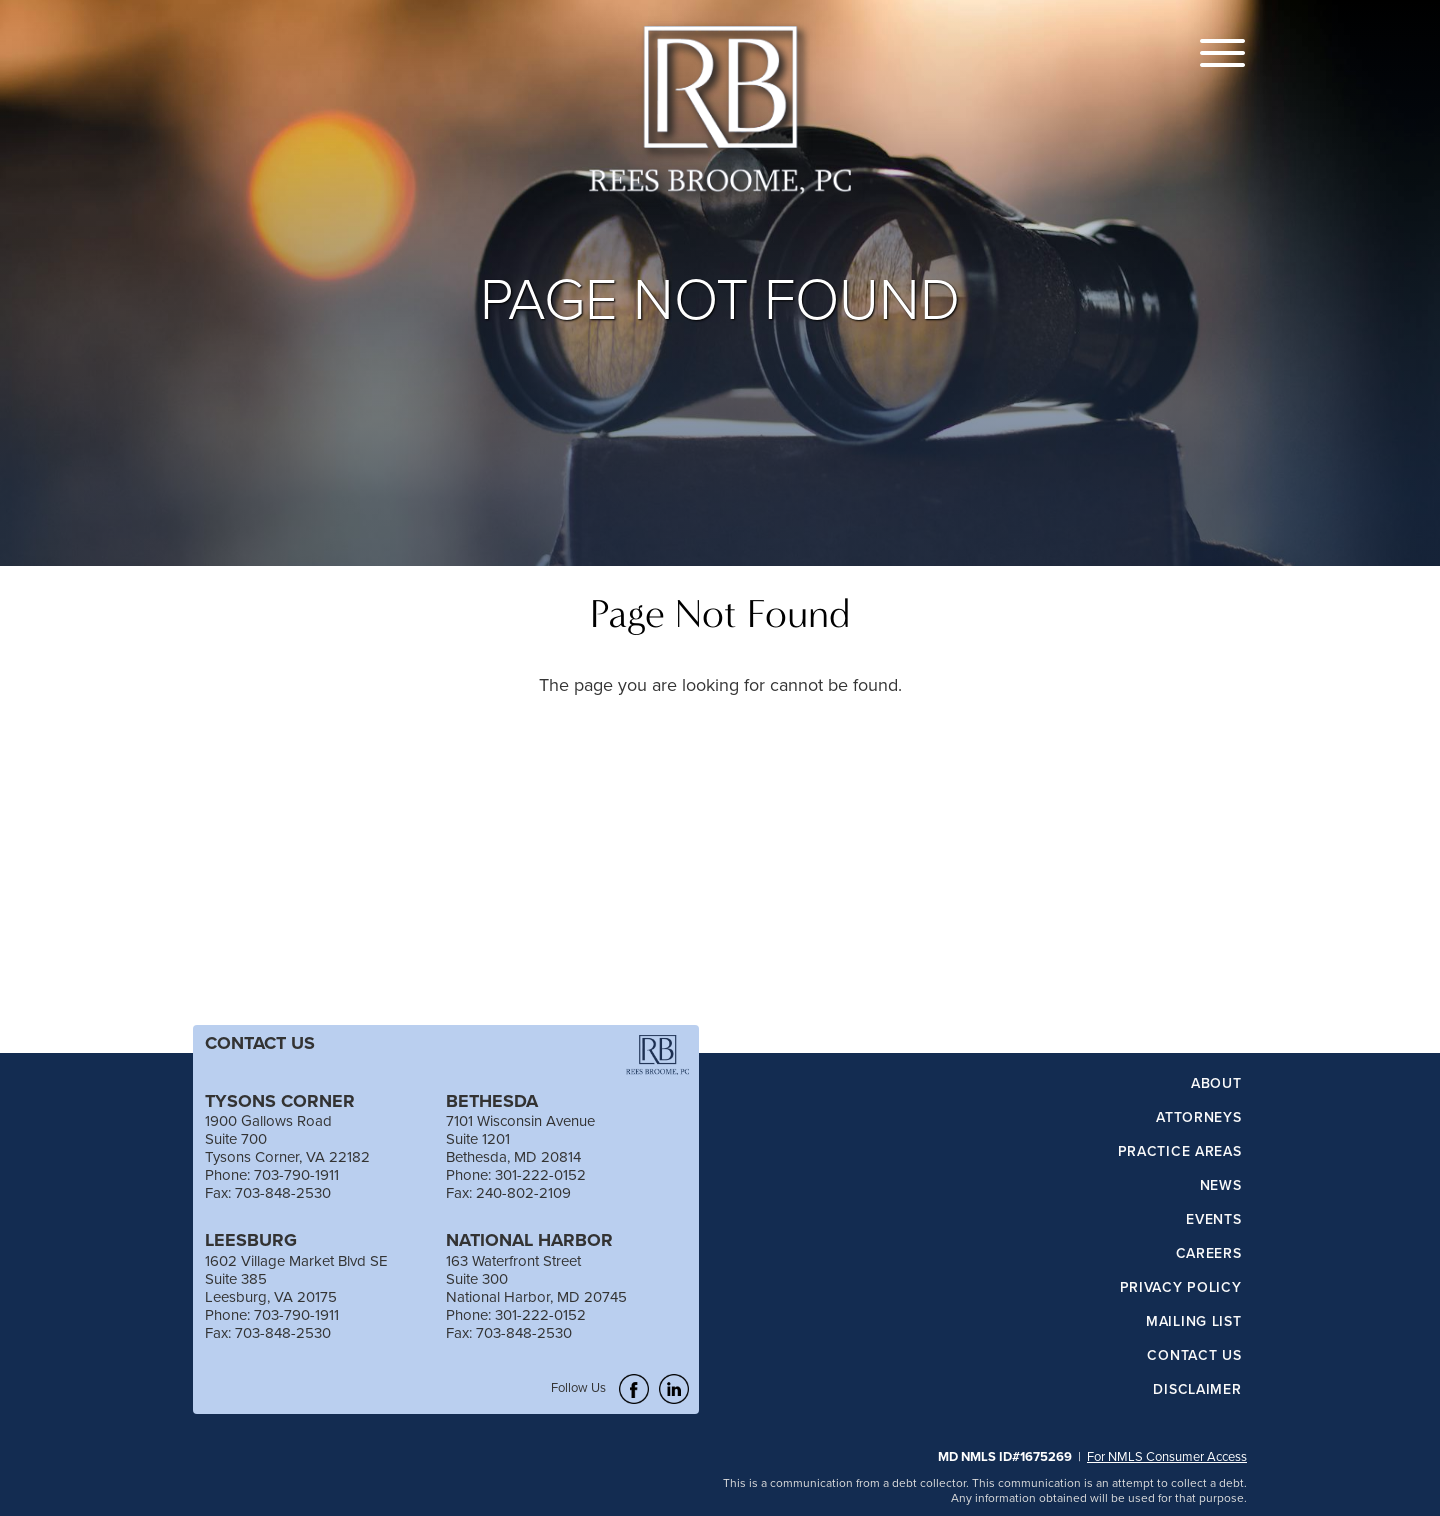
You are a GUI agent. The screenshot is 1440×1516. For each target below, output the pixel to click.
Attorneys (1198, 1118)
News (1221, 1186)
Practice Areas (1180, 1152)
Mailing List (1193, 1322)
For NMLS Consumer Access (1167, 1456)
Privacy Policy (1181, 1288)
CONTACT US (260, 1043)
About (1216, 1084)
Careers (1209, 1254)
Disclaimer (1197, 1390)
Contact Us (1194, 1356)
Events (1213, 1220)
